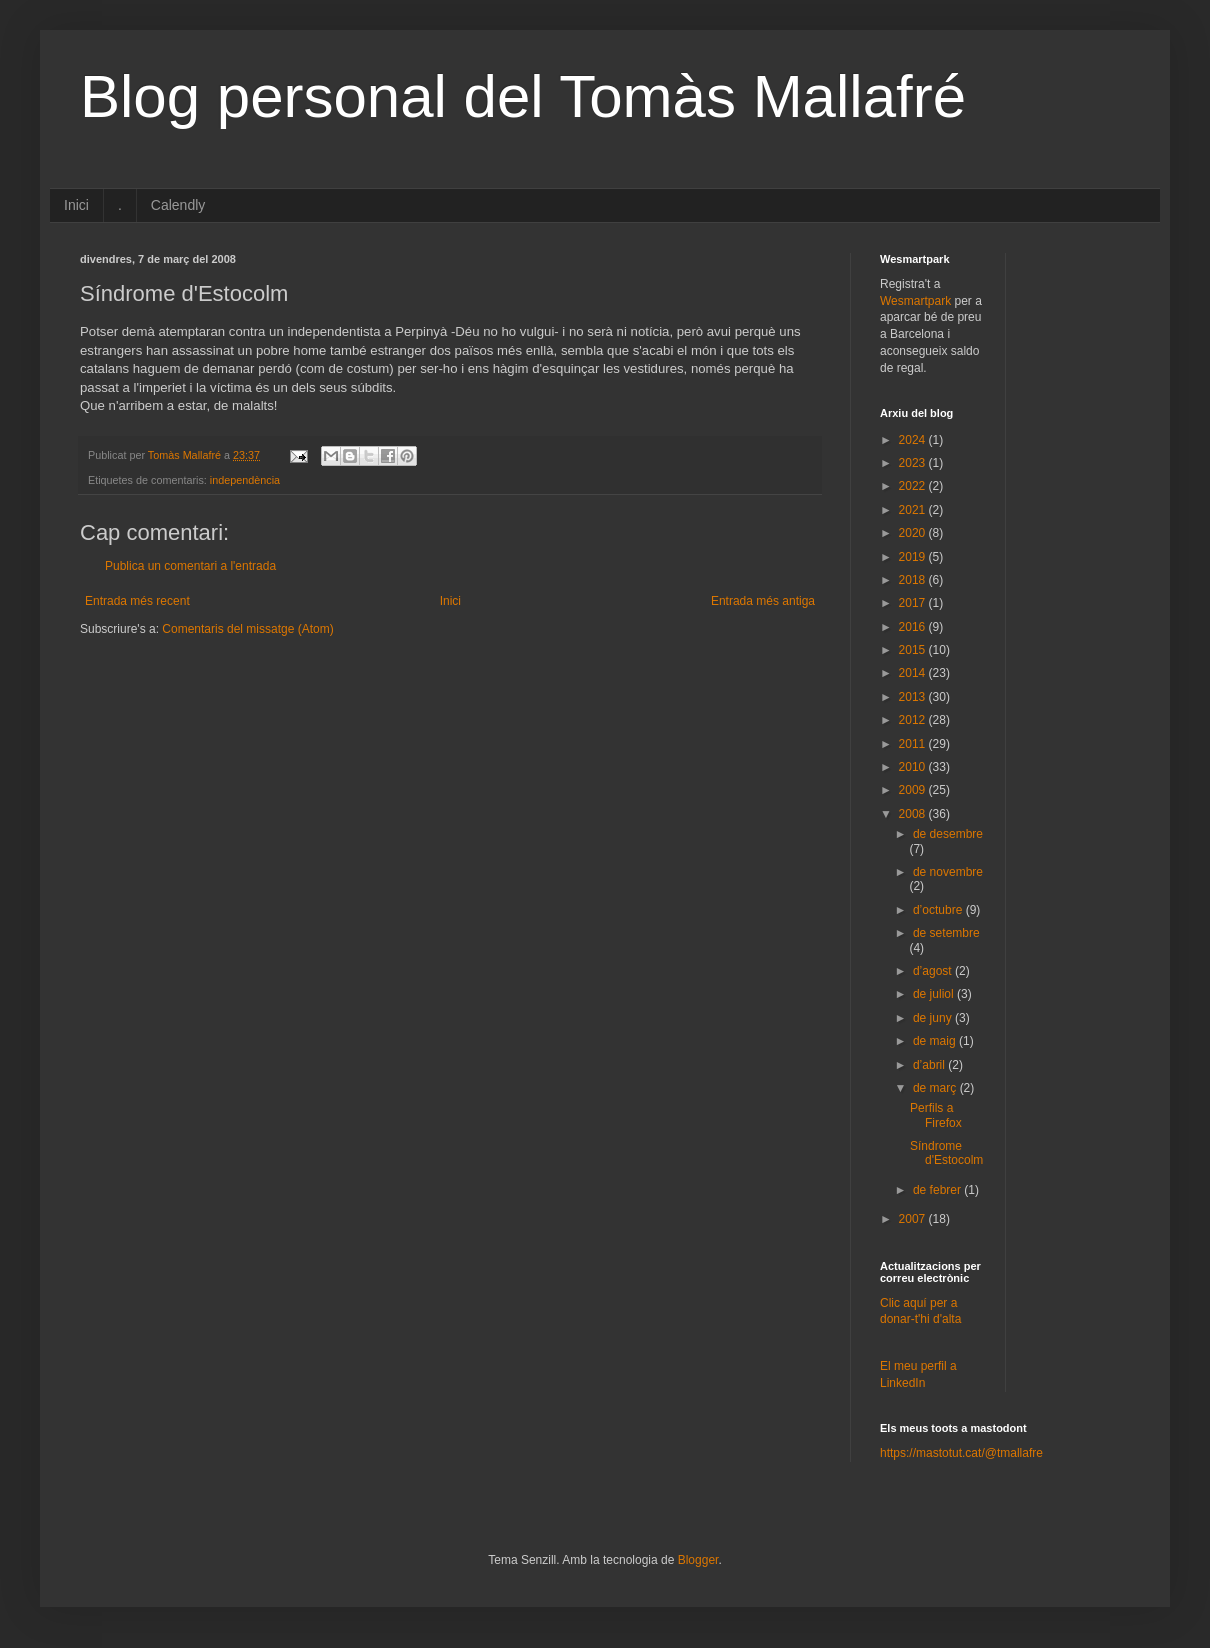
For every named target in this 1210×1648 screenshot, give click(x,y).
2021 (914, 510)
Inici (76, 205)
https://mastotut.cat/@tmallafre (961, 1453)
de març (936, 1088)
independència (245, 480)
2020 (914, 533)
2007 (914, 1219)
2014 (914, 673)
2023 (914, 463)
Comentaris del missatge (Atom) (247, 629)
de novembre (948, 872)
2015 (914, 650)
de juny (934, 1018)
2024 (914, 440)
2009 (914, 790)
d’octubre (939, 910)
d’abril (930, 1065)
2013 (914, 697)
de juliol (935, 994)
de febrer (938, 1190)
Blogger (698, 1560)
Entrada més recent (137, 601)
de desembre (948, 834)
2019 (914, 557)
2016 (914, 627)
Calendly (178, 205)
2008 (914, 814)
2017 (914, 603)
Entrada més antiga (763, 601)
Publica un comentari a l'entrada (190, 566)
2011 (914, 744)
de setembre (946, 933)
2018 (914, 580)
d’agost (934, 971)
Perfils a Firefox (936, 1115)
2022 (914, 486)
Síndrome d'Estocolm (946, 1153)
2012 (914, 720)
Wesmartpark (915, 301)
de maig (936, 1041)
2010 (914, 767)
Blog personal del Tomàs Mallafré (523, 96)
